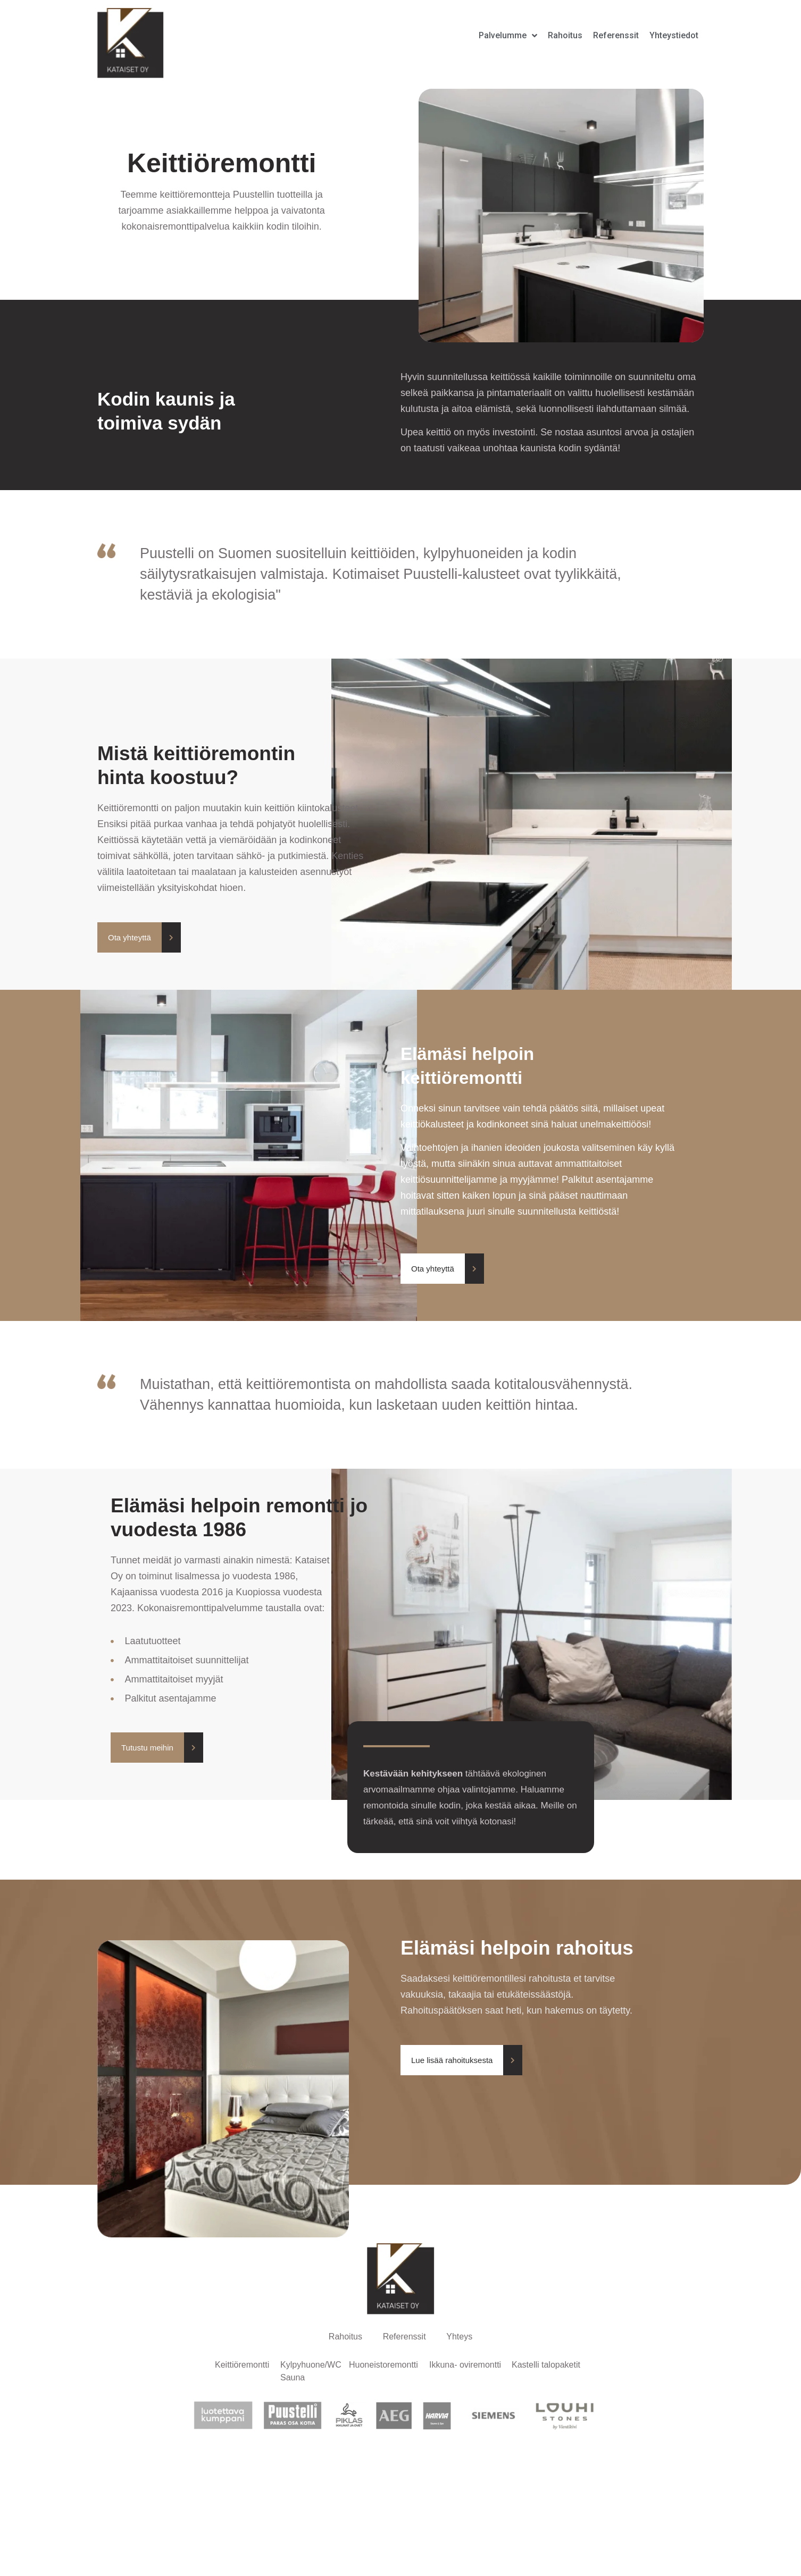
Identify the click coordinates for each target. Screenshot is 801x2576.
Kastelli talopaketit (546, 2366)
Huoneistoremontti (383, 2366)
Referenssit (404, 2337)
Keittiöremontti (242, 2366)
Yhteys (460, 2337)
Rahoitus (345, 2337)
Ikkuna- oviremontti (465, 2366)
